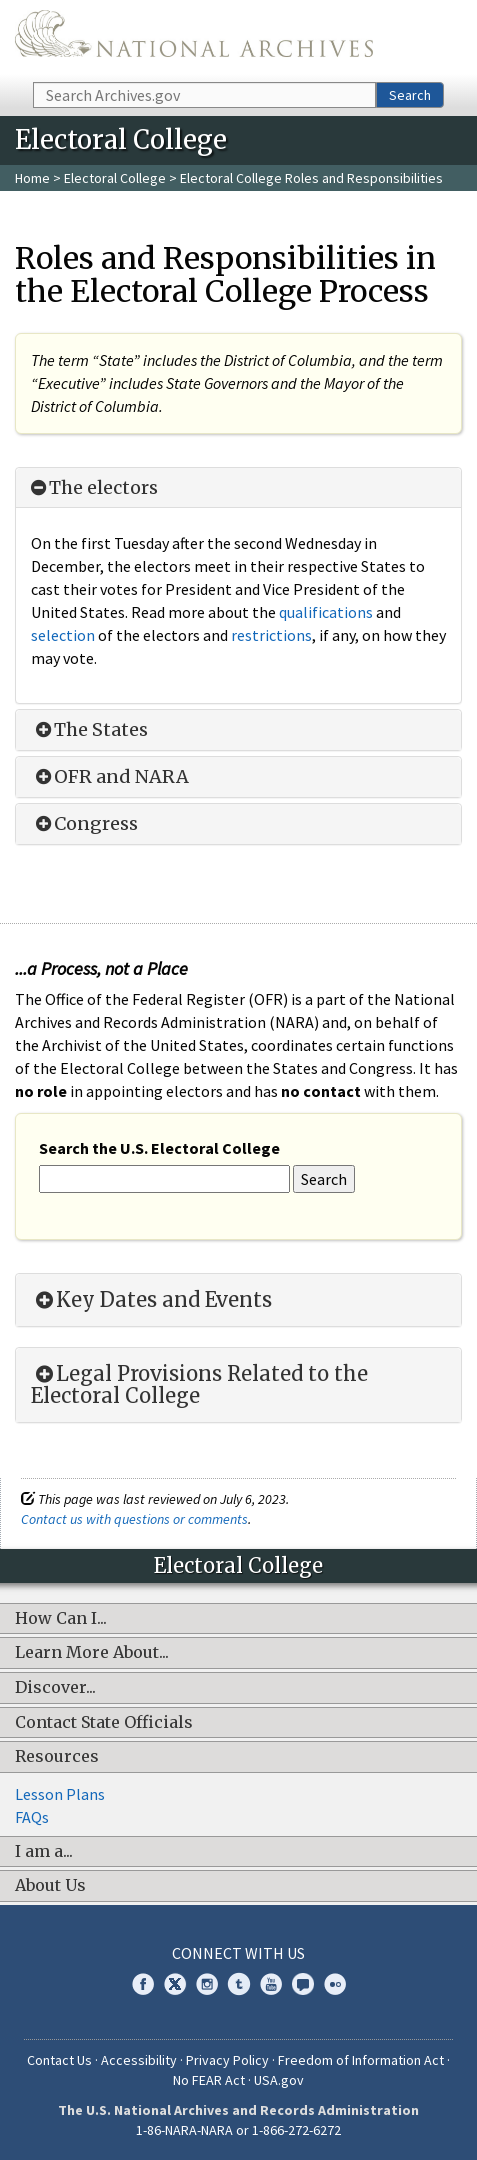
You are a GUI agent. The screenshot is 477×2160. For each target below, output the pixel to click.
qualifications (326, 612)
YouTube (271, 1984)
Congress (84, 824)
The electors (94, 488)
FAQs (32, 1817)
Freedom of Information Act (361, 2060)
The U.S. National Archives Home (194, 39)
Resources (57, 1757)
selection (63, 635)
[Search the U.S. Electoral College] (164, 1179)
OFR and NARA (110, 777)
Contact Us (59, 2060)
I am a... (44, 1852)
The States (89, 730)
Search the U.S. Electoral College (159, 1148)
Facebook (143, 1984)
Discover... (55, 1688)
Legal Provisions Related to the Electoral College (199, 1385)
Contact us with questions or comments (134, 1519)
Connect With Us (238, 1953)
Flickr (335, 1984)
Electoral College (116, 178)
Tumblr (239, 1984)
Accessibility (139, 2060)
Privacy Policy (227, 2060)
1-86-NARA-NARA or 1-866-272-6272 (238, 2130)
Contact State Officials (104, 1723)
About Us (50, 1886)
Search (410, 95)
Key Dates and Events (151, 1300)
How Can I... (61, 1619)
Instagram (207, 1984)
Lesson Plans (60, 1794)
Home (32, 178)
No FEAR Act (209, 2080)
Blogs (303, 1984)
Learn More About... (92, 1653)
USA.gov (279, 2080)
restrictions (271, 635)
